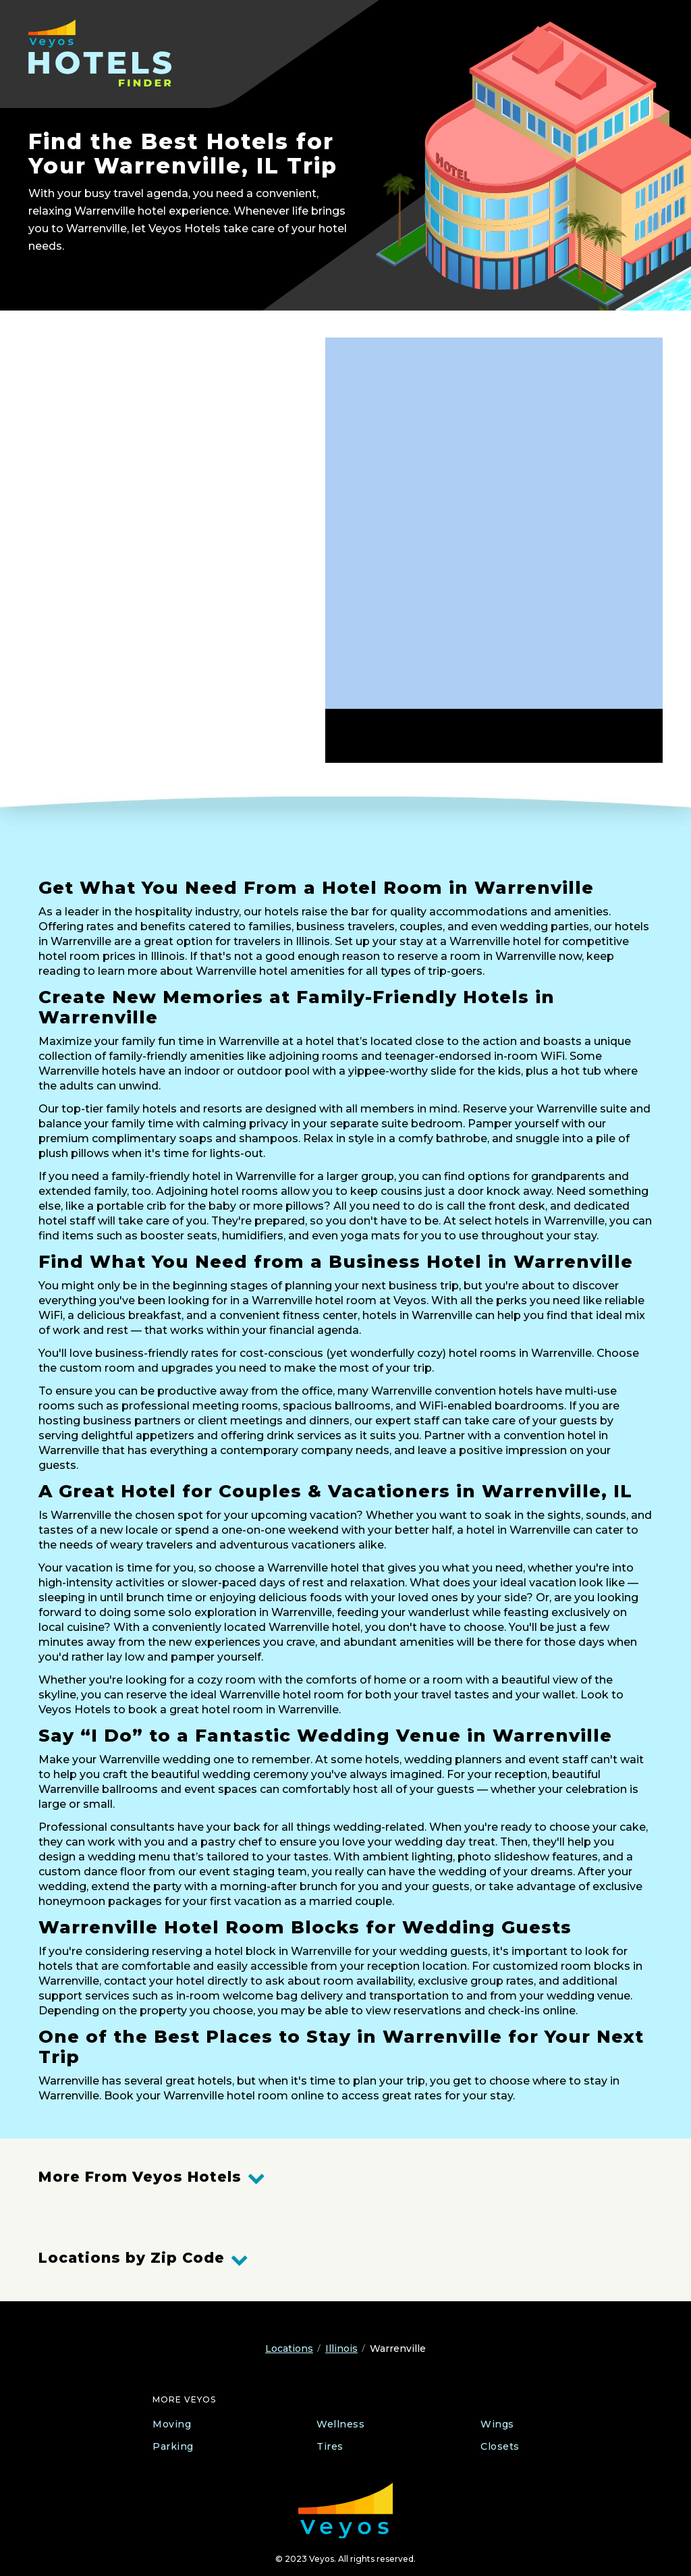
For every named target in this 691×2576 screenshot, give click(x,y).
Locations (289, 2348)
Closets (500, 2446)
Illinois (341, 2348)
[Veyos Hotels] (114, 53)
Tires (329, 2446)
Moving (172, 2424)
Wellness (340, 2424)
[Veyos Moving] (345, 2511)
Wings (497, 2424)
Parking (173, 2446)
